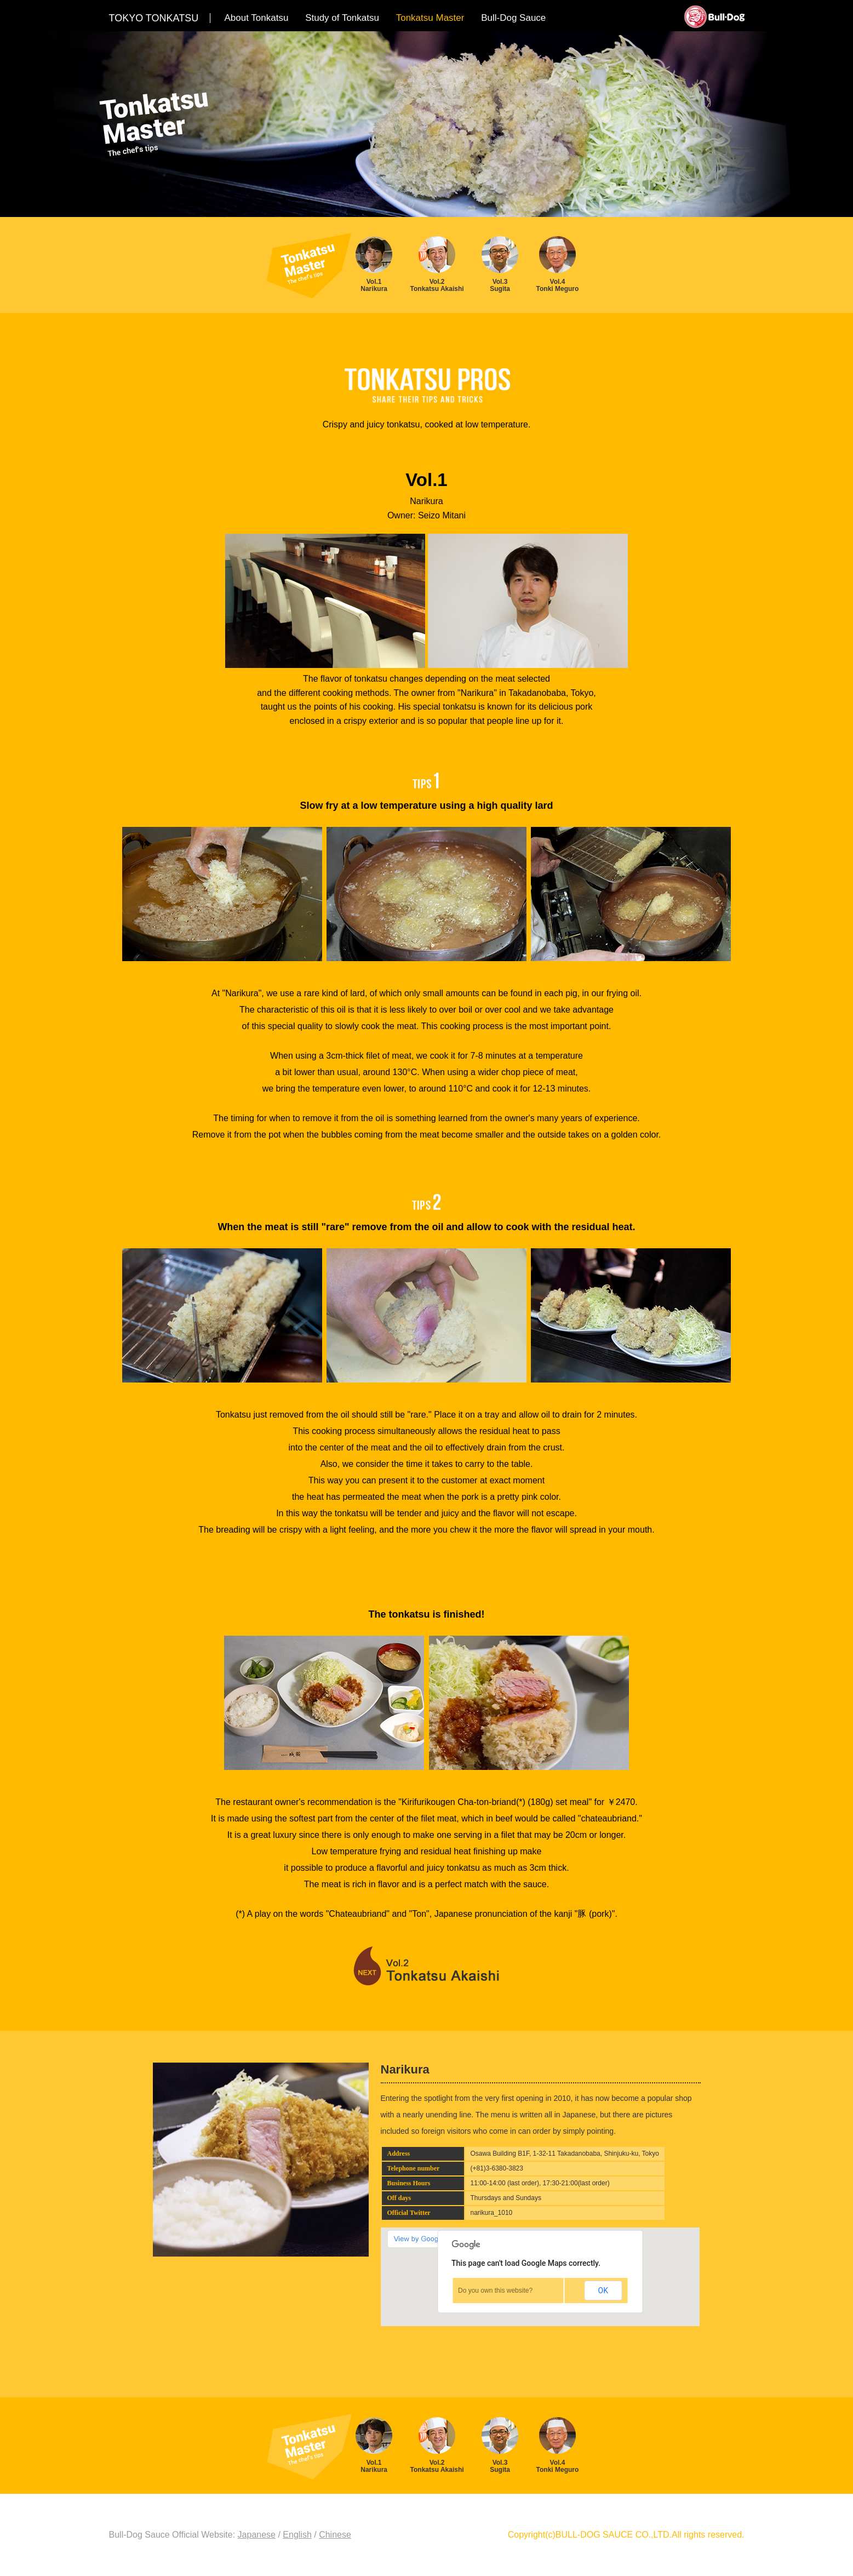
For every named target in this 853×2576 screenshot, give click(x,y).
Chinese (335, 2534)
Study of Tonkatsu (342, 18)
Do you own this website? (495, 2290)
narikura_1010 (492, 2213)
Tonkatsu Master (430, 18)
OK (603, 2290)
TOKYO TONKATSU (154, 18)
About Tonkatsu (257, 18)
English (297, 2534)
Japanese (257, 2534)
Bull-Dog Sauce (513, 18)
